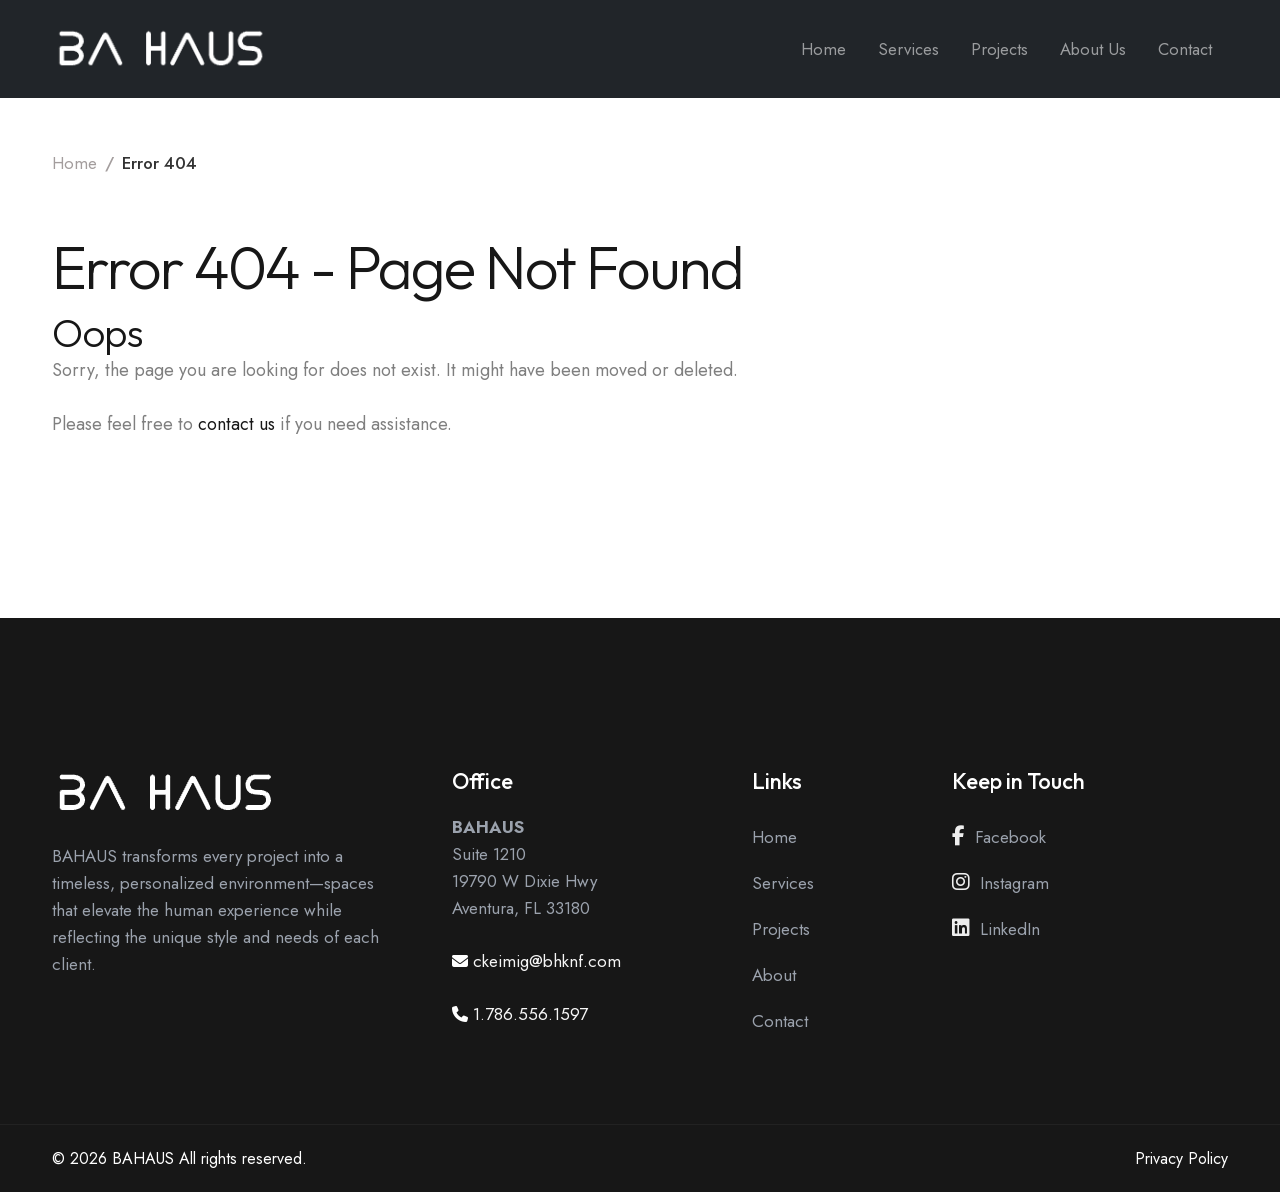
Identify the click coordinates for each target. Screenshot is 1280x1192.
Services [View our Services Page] (783, 883)
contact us (236, 424)
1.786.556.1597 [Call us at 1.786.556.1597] (530, 1014)
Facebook (999, 837)
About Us (1093, 49)
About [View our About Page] (774, 975)
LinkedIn (996, 929)
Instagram (1000, 883)
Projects (999, 49)
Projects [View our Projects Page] (781, 929)
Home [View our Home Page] (774, 837)
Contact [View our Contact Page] (780, 1021)
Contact (1185, 49)
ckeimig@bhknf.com (547, 961)
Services (908, 49)
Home (823, 49)
